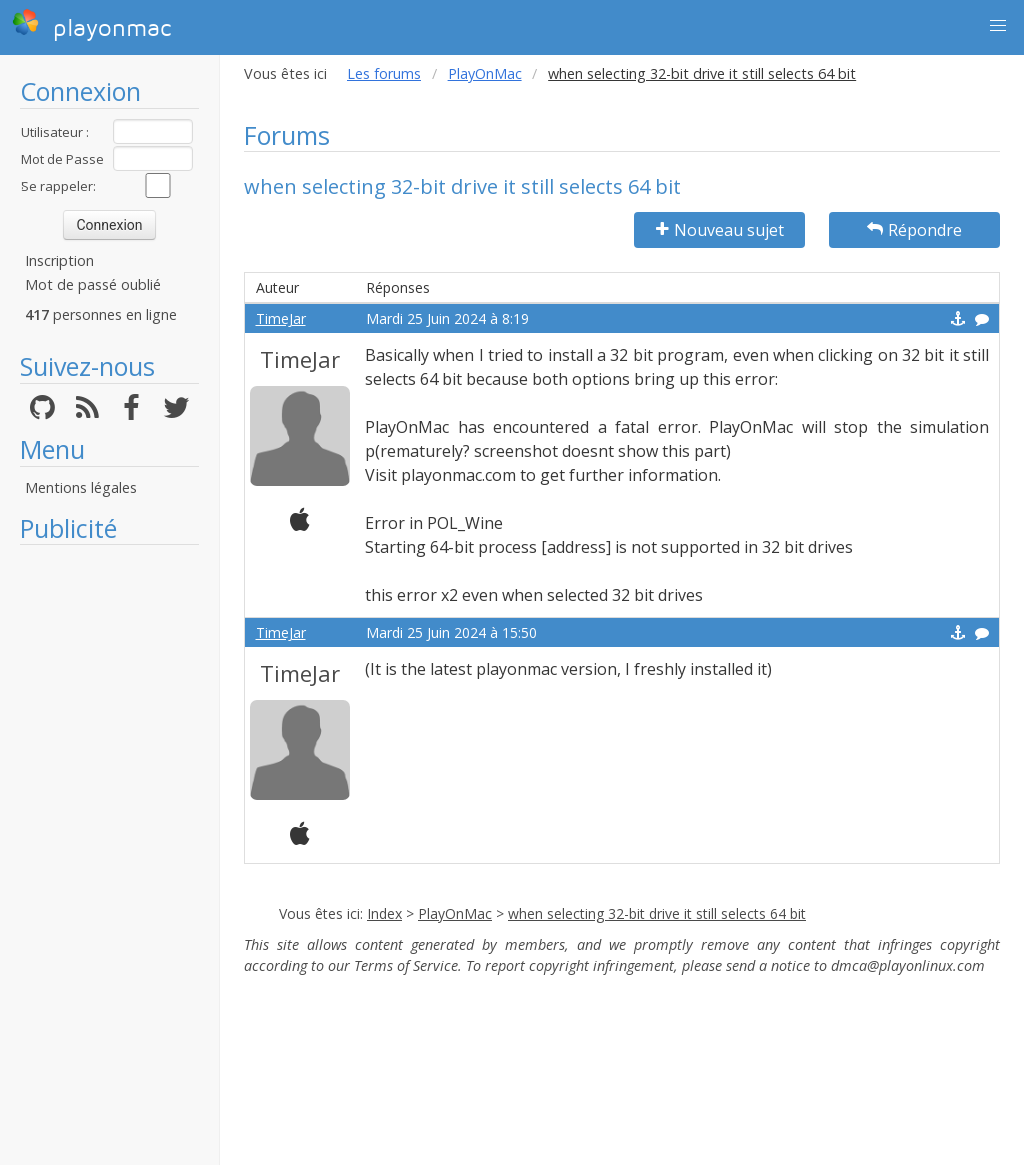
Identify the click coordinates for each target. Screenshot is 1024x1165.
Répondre (914, 230)
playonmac (91, 25)
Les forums (384, 73)
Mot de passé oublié (93, 284)
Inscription (59, 260)
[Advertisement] (109, 855)
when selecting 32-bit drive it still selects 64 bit (657, 913)
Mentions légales (81, 487)
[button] (998, 26)
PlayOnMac (485, 73)
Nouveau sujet (720, 230)
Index (384, 913)
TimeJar (281, 318)
